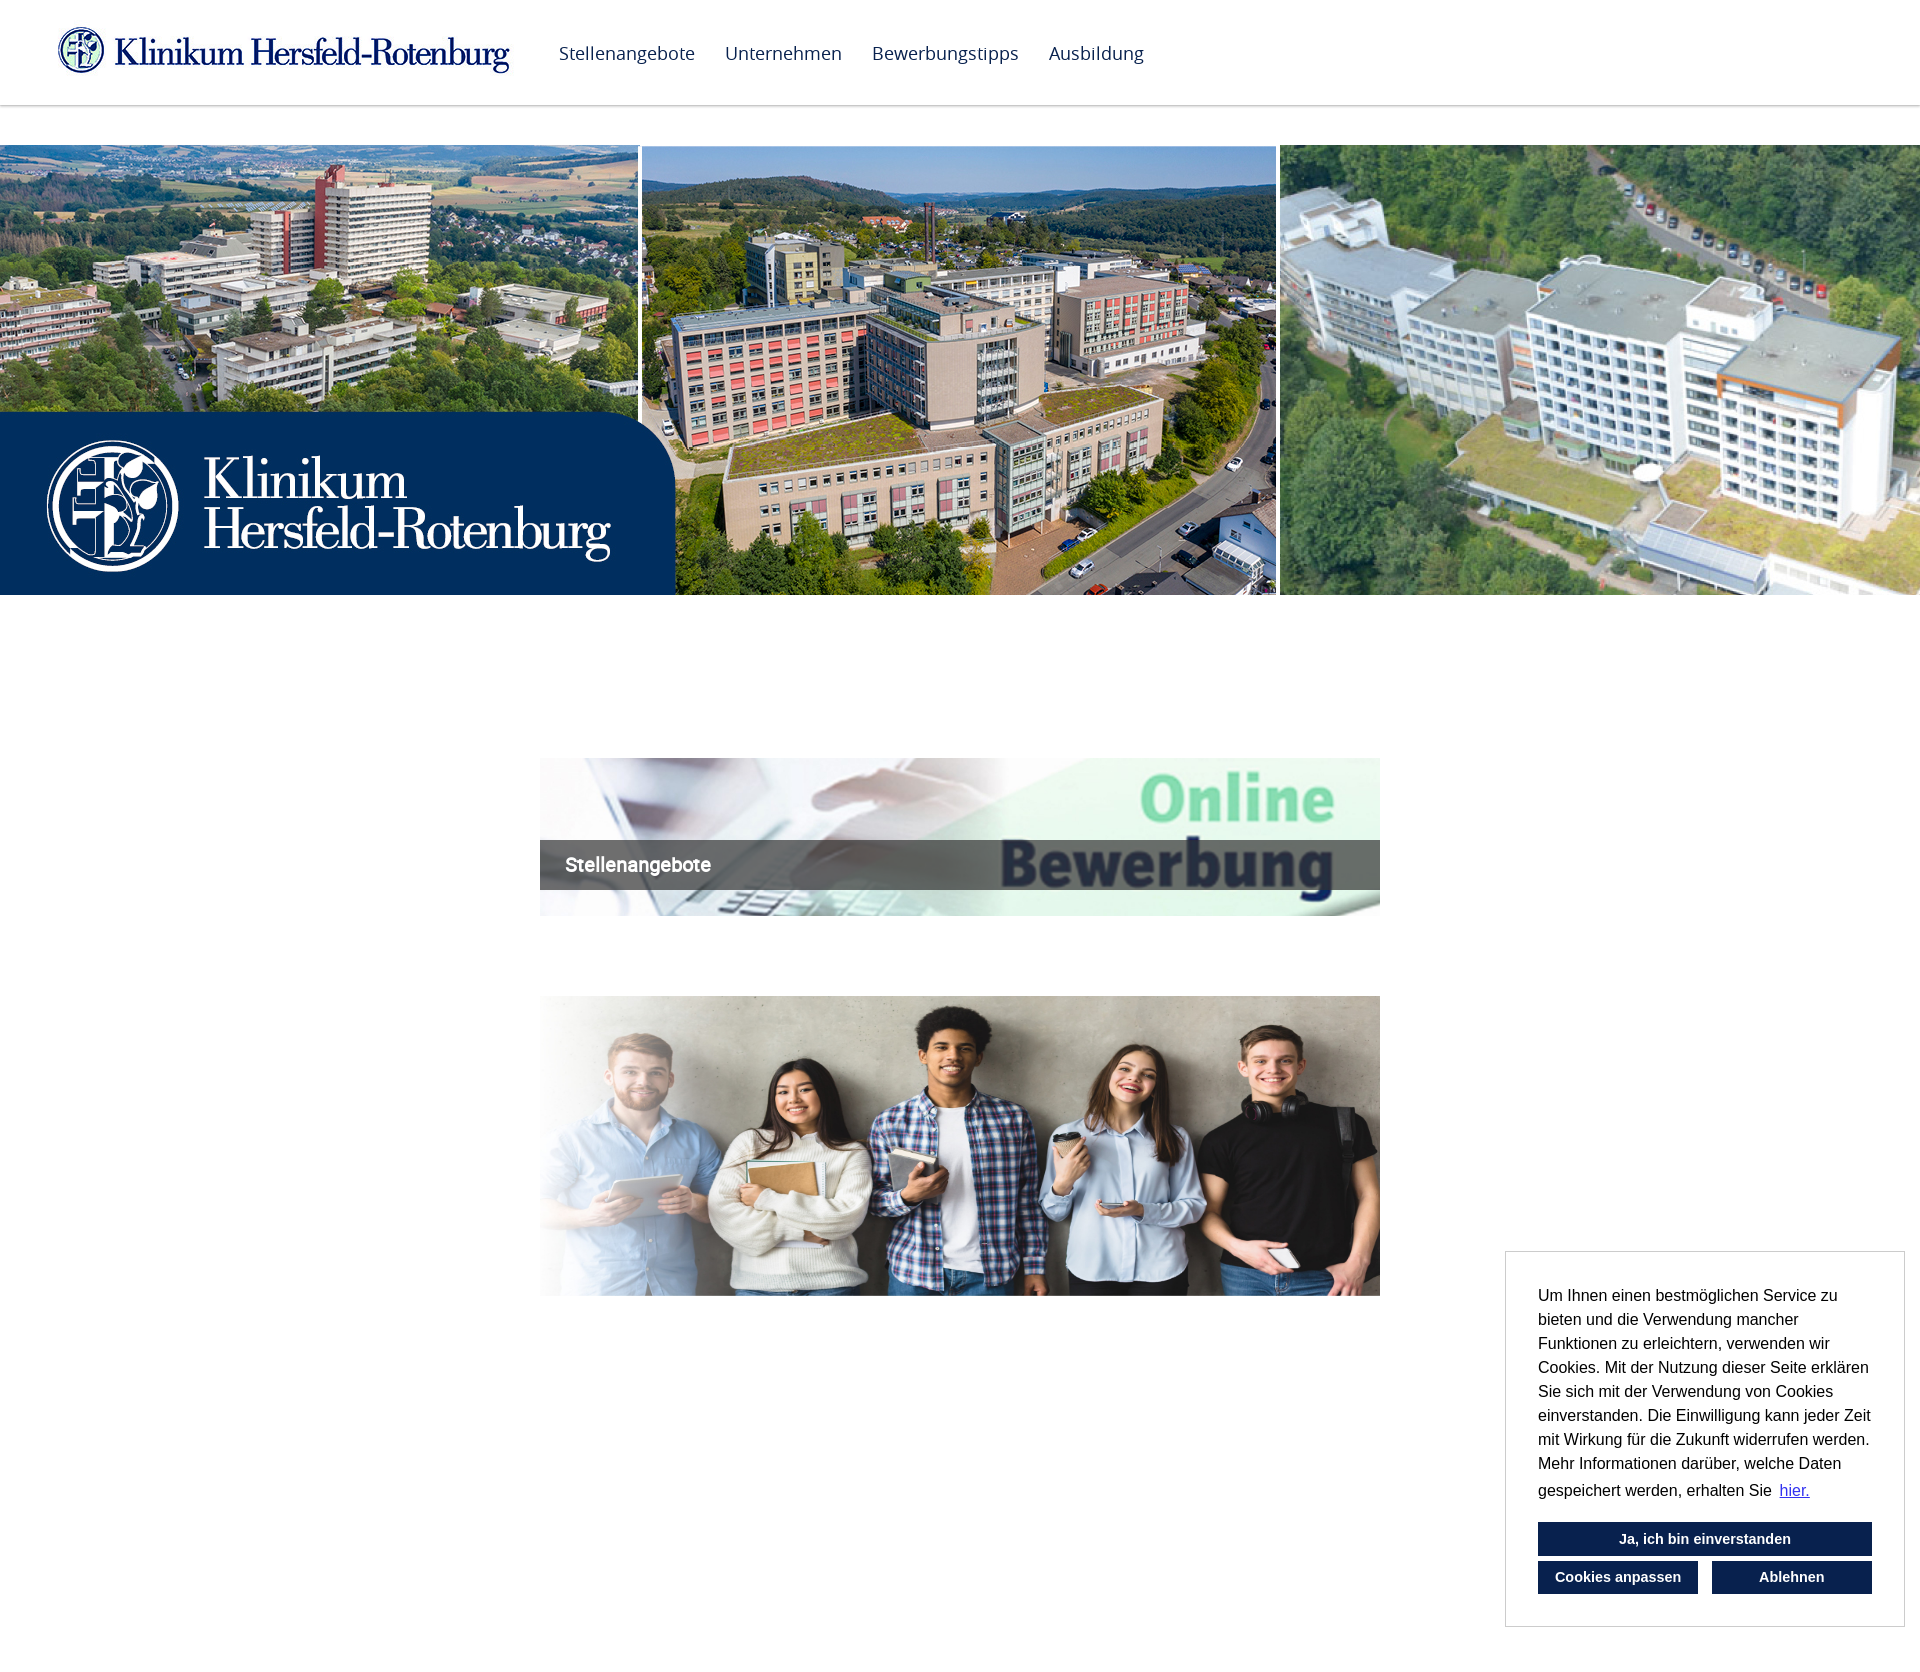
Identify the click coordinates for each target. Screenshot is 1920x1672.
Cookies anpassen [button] (1618, 1577)
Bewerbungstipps (945, 53)
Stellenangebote (627, 53)
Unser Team (594, 1515)
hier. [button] (1795, 1490)
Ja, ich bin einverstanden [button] (1705, 1539)
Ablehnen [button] (1792, 1577)
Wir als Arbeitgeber (625, 737)
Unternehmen (783, 53)
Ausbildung (1096, 53)
